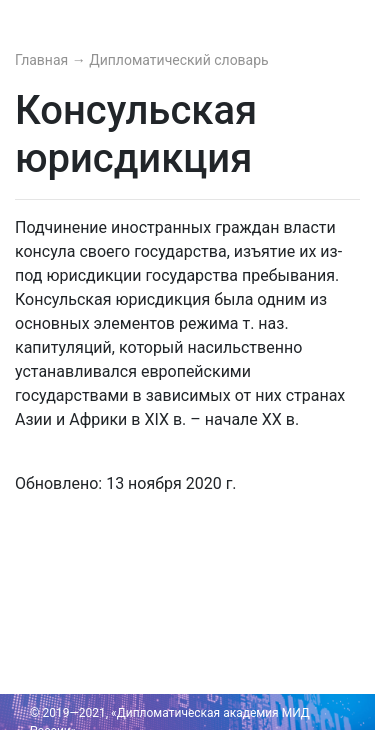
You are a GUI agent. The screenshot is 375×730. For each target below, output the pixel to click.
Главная (43, 60)
